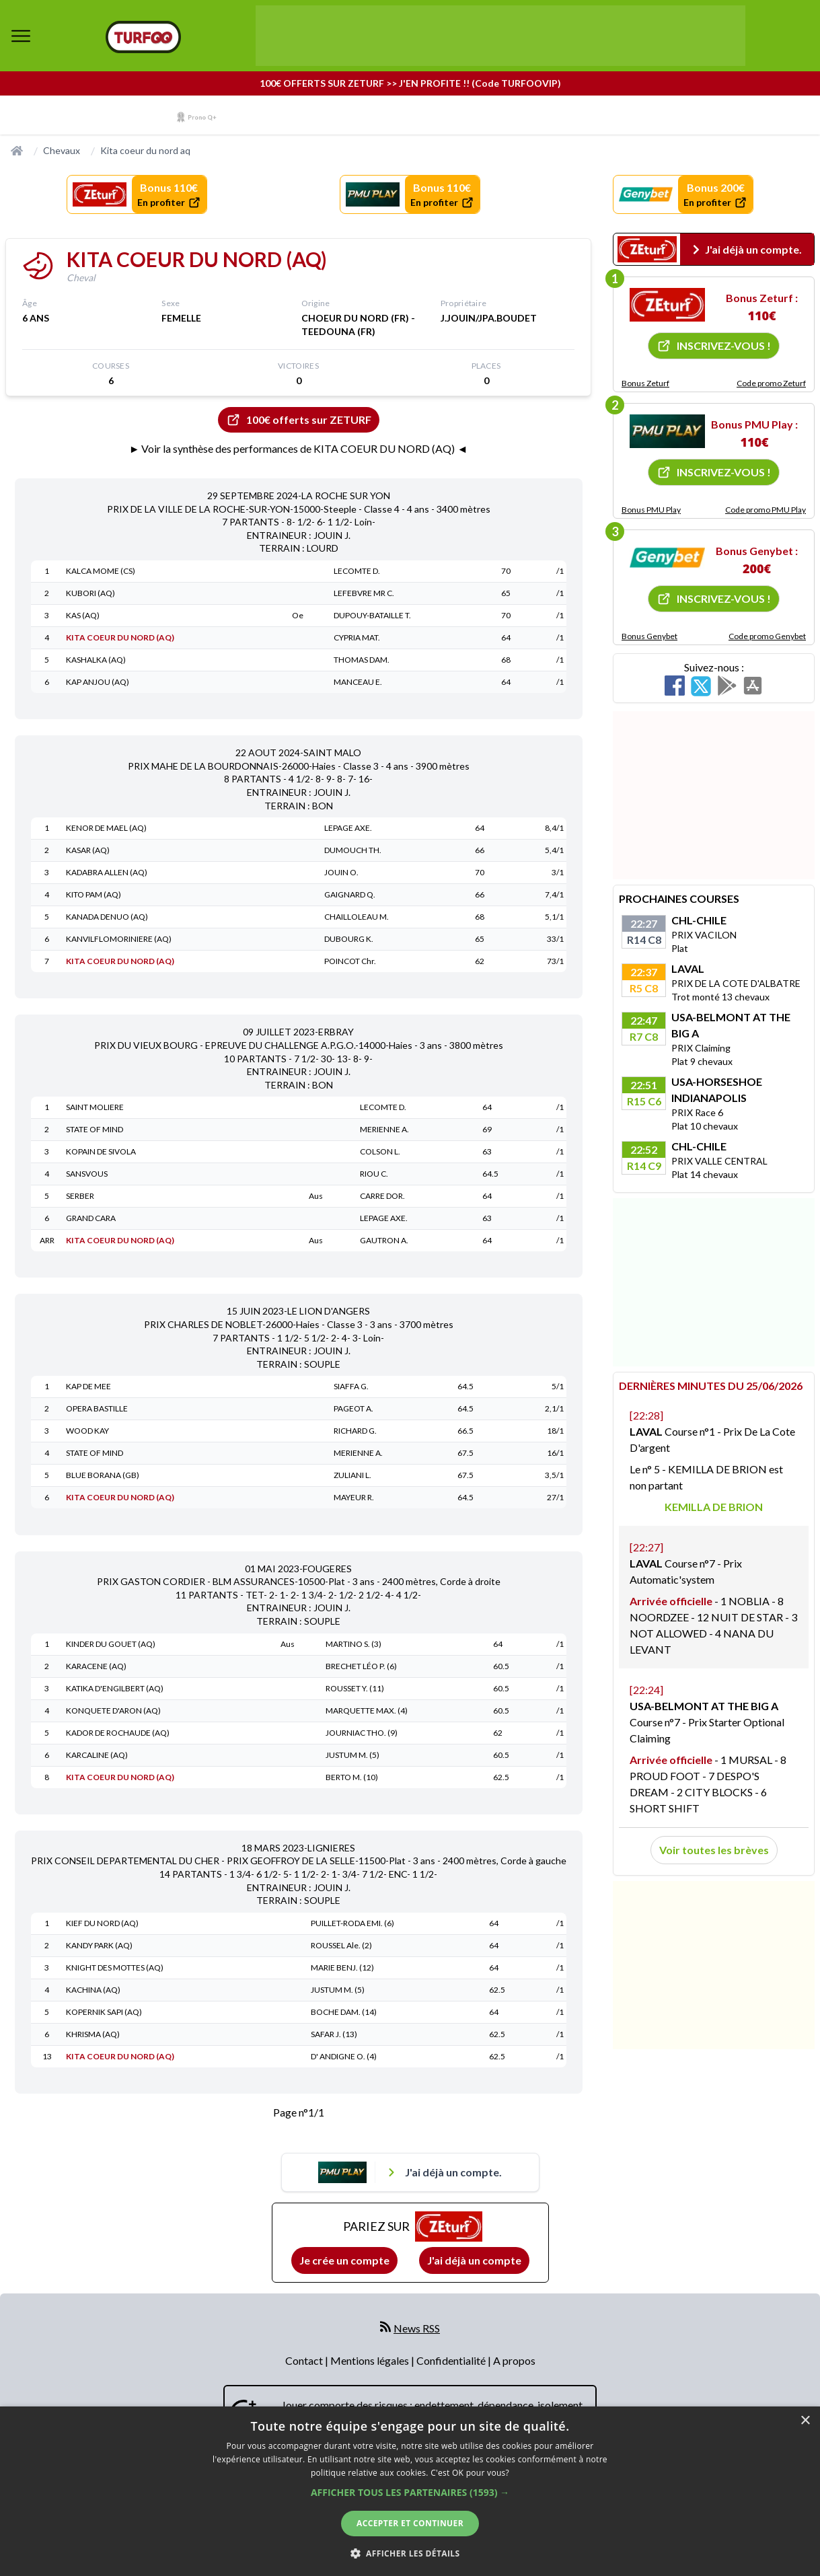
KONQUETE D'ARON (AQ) (113, 1710)
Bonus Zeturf (645, 383)
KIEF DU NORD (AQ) (102, 1923)
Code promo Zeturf (771, 383)
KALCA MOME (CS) (100, 571)
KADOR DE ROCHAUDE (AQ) (118, 1733)
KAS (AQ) (83, 615)
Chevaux (61, 150)
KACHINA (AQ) (93, 1990)
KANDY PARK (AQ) (99, 1945)
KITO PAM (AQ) (93, 894)
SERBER (80, 1196)
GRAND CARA (91, 1218)
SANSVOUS (87, 1174)
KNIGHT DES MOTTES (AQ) (114, 1967)
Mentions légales (370, 2360)
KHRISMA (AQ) (93, 2034)
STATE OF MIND (94, 1129)
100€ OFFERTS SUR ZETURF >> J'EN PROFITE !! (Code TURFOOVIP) (410, 83)
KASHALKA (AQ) (96, 660)
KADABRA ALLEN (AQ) (106, 872)
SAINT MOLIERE (95, 1107)
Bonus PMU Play (651, 510)
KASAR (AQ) (88, 850)
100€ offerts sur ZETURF (298, 419)
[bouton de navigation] (21, 35)
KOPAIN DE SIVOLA (101, 1151)
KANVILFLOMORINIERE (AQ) (119, 939)
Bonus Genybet (649, 636)
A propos (514, 2360)
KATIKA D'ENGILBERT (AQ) (114, 1688)
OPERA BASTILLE (97, 1408)
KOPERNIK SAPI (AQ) (104, 2012)
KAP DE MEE (88, 1386)
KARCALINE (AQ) (97, 1755)
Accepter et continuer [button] (410, 2523)
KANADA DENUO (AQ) (107, 917)
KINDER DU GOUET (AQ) (110, 1644)
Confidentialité (452, 2360)
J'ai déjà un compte (474, 2260)
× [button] (805, 2421)
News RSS (417, 2328)
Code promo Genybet (767, 636)
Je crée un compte (344, 2260)
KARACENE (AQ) (96, 1666)
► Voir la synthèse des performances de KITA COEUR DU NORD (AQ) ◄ (298, 448)
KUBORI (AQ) (90, 593)
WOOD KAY (87, 1431)
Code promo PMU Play (765, 510)
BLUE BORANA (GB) (102, 1475)
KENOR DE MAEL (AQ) (106, 828)
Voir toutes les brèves (714, 1849)
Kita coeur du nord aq (145, 150)
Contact (305, 2360)
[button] (410, 2492)
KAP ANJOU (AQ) (97, 682)
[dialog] (410, 2491)
